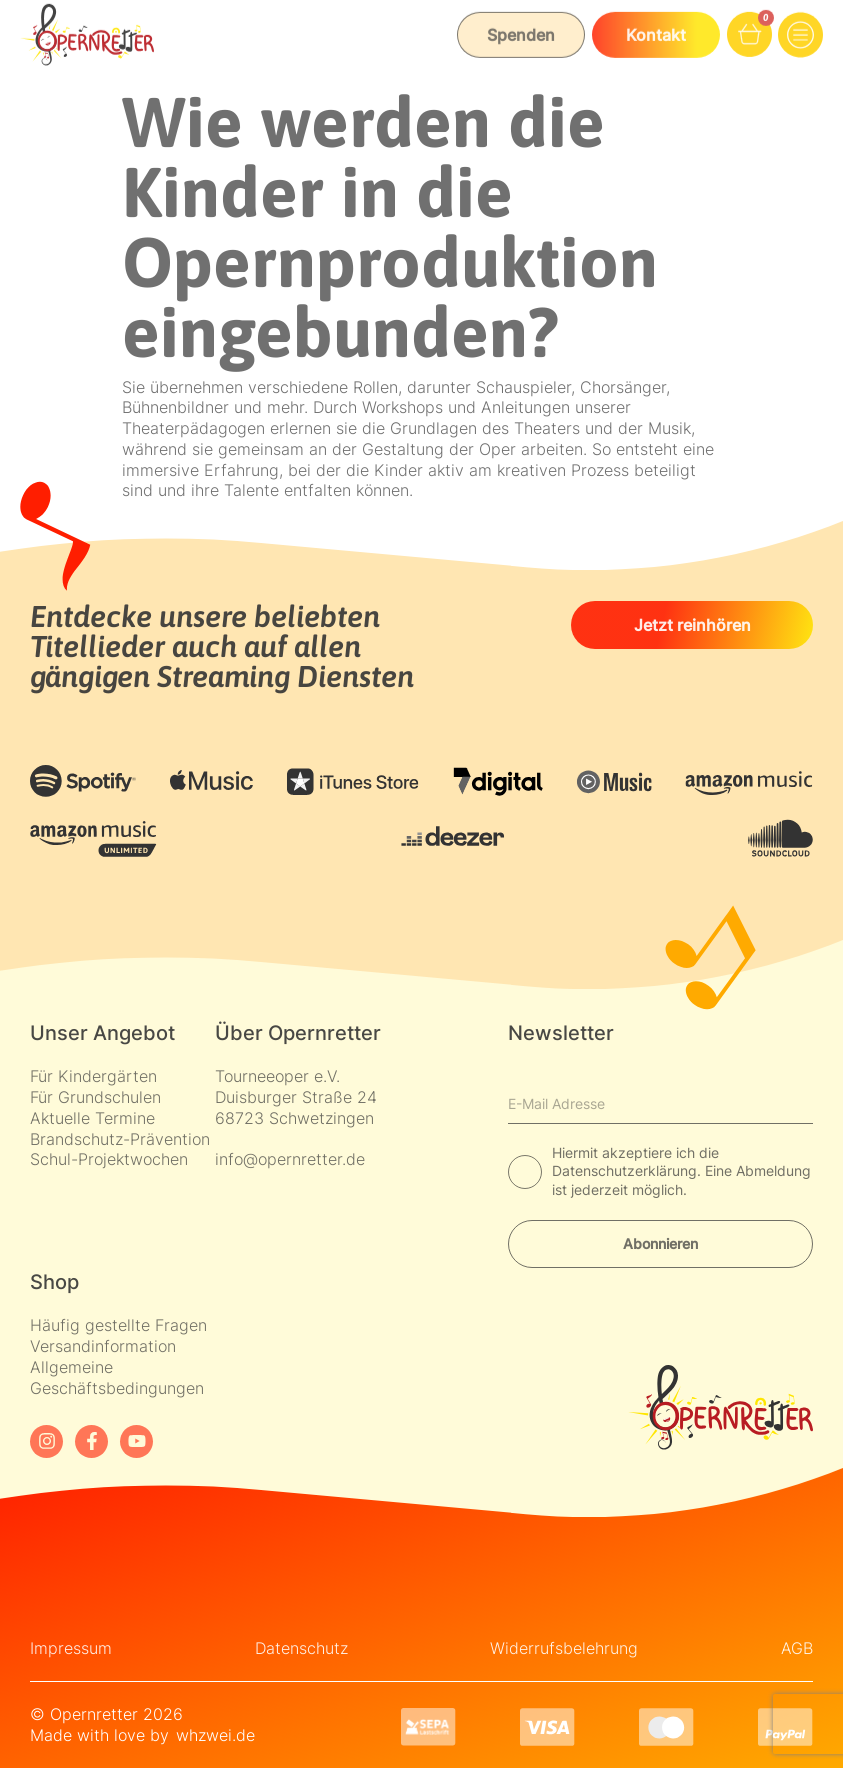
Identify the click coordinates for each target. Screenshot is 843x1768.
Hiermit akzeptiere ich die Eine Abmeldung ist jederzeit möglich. (681, 1170)
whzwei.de (215, 1735)
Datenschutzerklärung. (628, 1170)
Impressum (71, 1648)
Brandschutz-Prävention (120, 1139)
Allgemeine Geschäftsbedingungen (117, 1377)
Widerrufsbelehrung (564, 1648)
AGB (797, 1648)
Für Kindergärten (93, 1076)
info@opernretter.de (290, 1159)
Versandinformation (103, 1346)
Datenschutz (301, 1648)
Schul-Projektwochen (109, 1159)
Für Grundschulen (95, 1097)
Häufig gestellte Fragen (118, 1325)
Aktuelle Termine (92, 1118)
